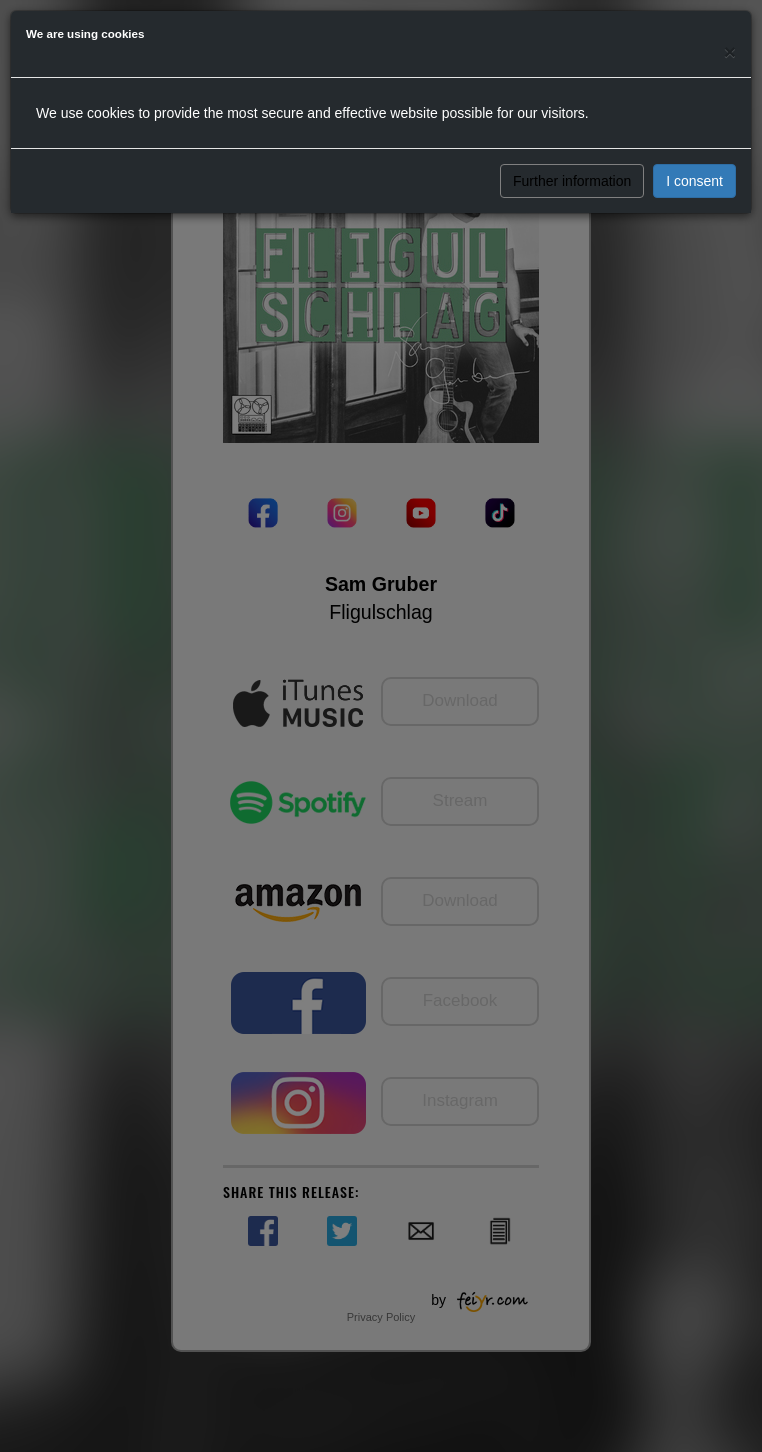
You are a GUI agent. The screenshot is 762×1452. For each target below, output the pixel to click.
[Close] (730, 51)
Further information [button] (572, 181)
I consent (694, 181)
